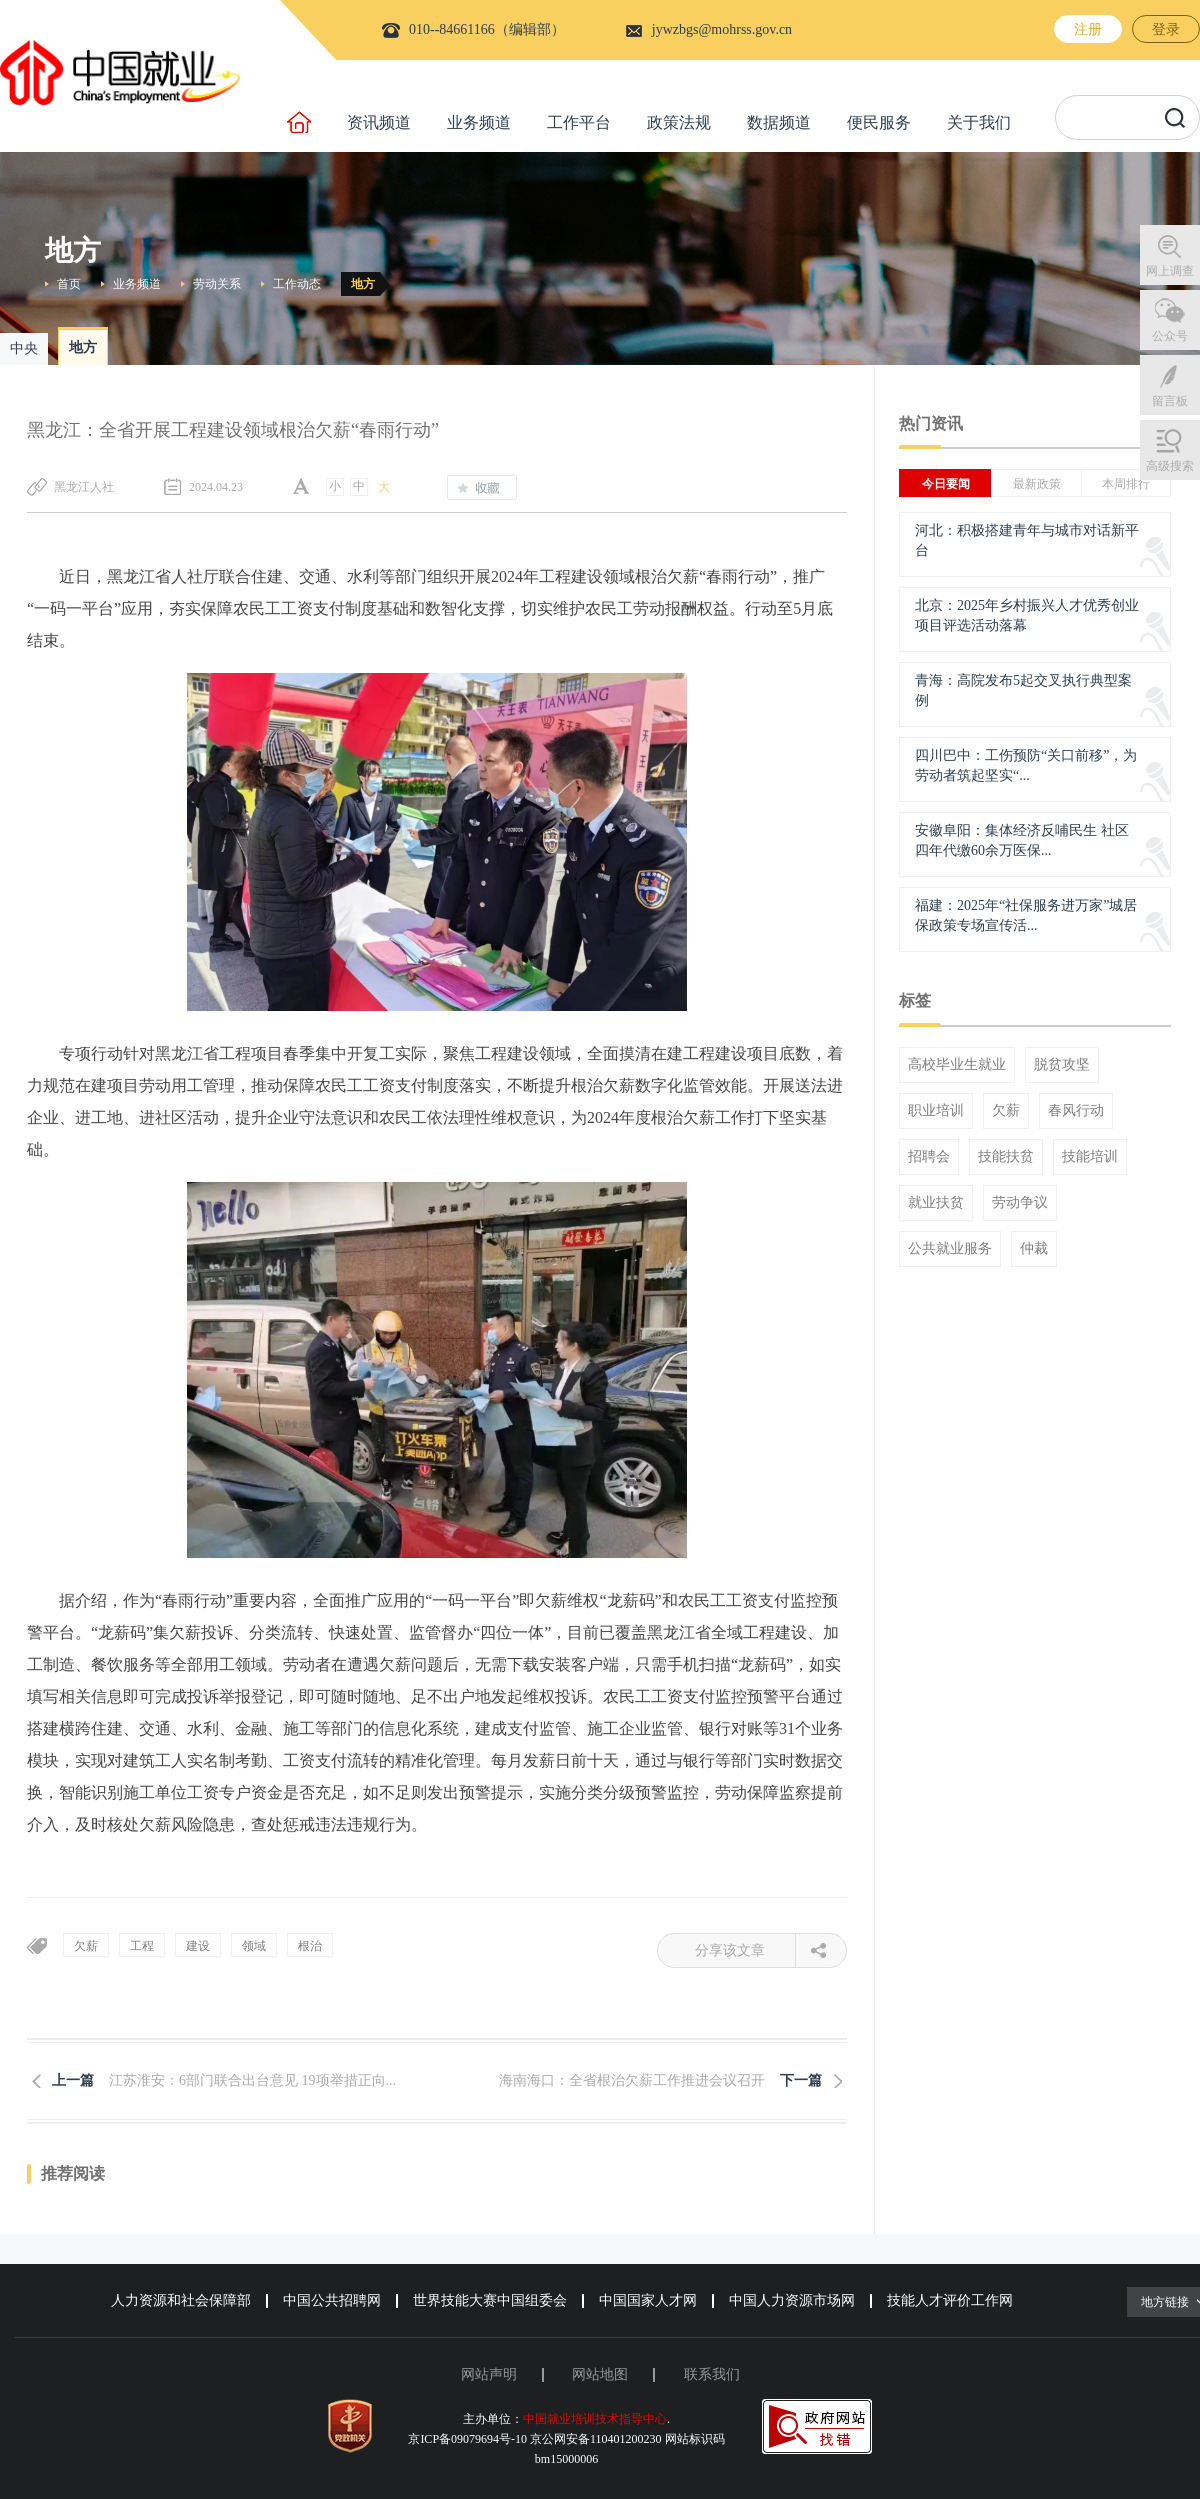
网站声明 (489, 2374)
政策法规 (679, 122)
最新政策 (1037, 484)
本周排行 (1126, 484)
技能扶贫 (1006, 1157)
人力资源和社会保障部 (181, 2300)
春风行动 (1076, 1111)
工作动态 (297, 284)
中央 (24, 348)
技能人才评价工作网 (950, 2300)
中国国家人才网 (648, 2300)
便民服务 (879, 122)
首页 (69, 284)
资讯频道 (379, 122)
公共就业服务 (950, 1249)
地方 (363, 284)
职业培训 (936, 1111)
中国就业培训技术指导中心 (595, 2419)
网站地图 (600, 2374)
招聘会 (929, 1157)
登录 (1166, 29)
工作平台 (579, 122)
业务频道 (479, 122)
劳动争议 (1020, 1203)
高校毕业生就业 (957, 1065)
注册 (1088, 29)
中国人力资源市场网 (792, 2300)
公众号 (1170, 336)
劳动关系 (217, 284)
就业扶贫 (936, 1203)
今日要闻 (946, 484)
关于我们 (979, 122)
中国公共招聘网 (332, 2300)
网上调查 (1170, 271)
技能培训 (1090, 1157)
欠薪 (1006, 1111)
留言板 (1170, 401)
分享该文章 (745, 1950)
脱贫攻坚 (1062, 1065)
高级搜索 (1170, 466)
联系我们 (712, 2374)
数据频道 (779, 122)
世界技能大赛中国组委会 (490, 2300)
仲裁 (1034, 1249)
